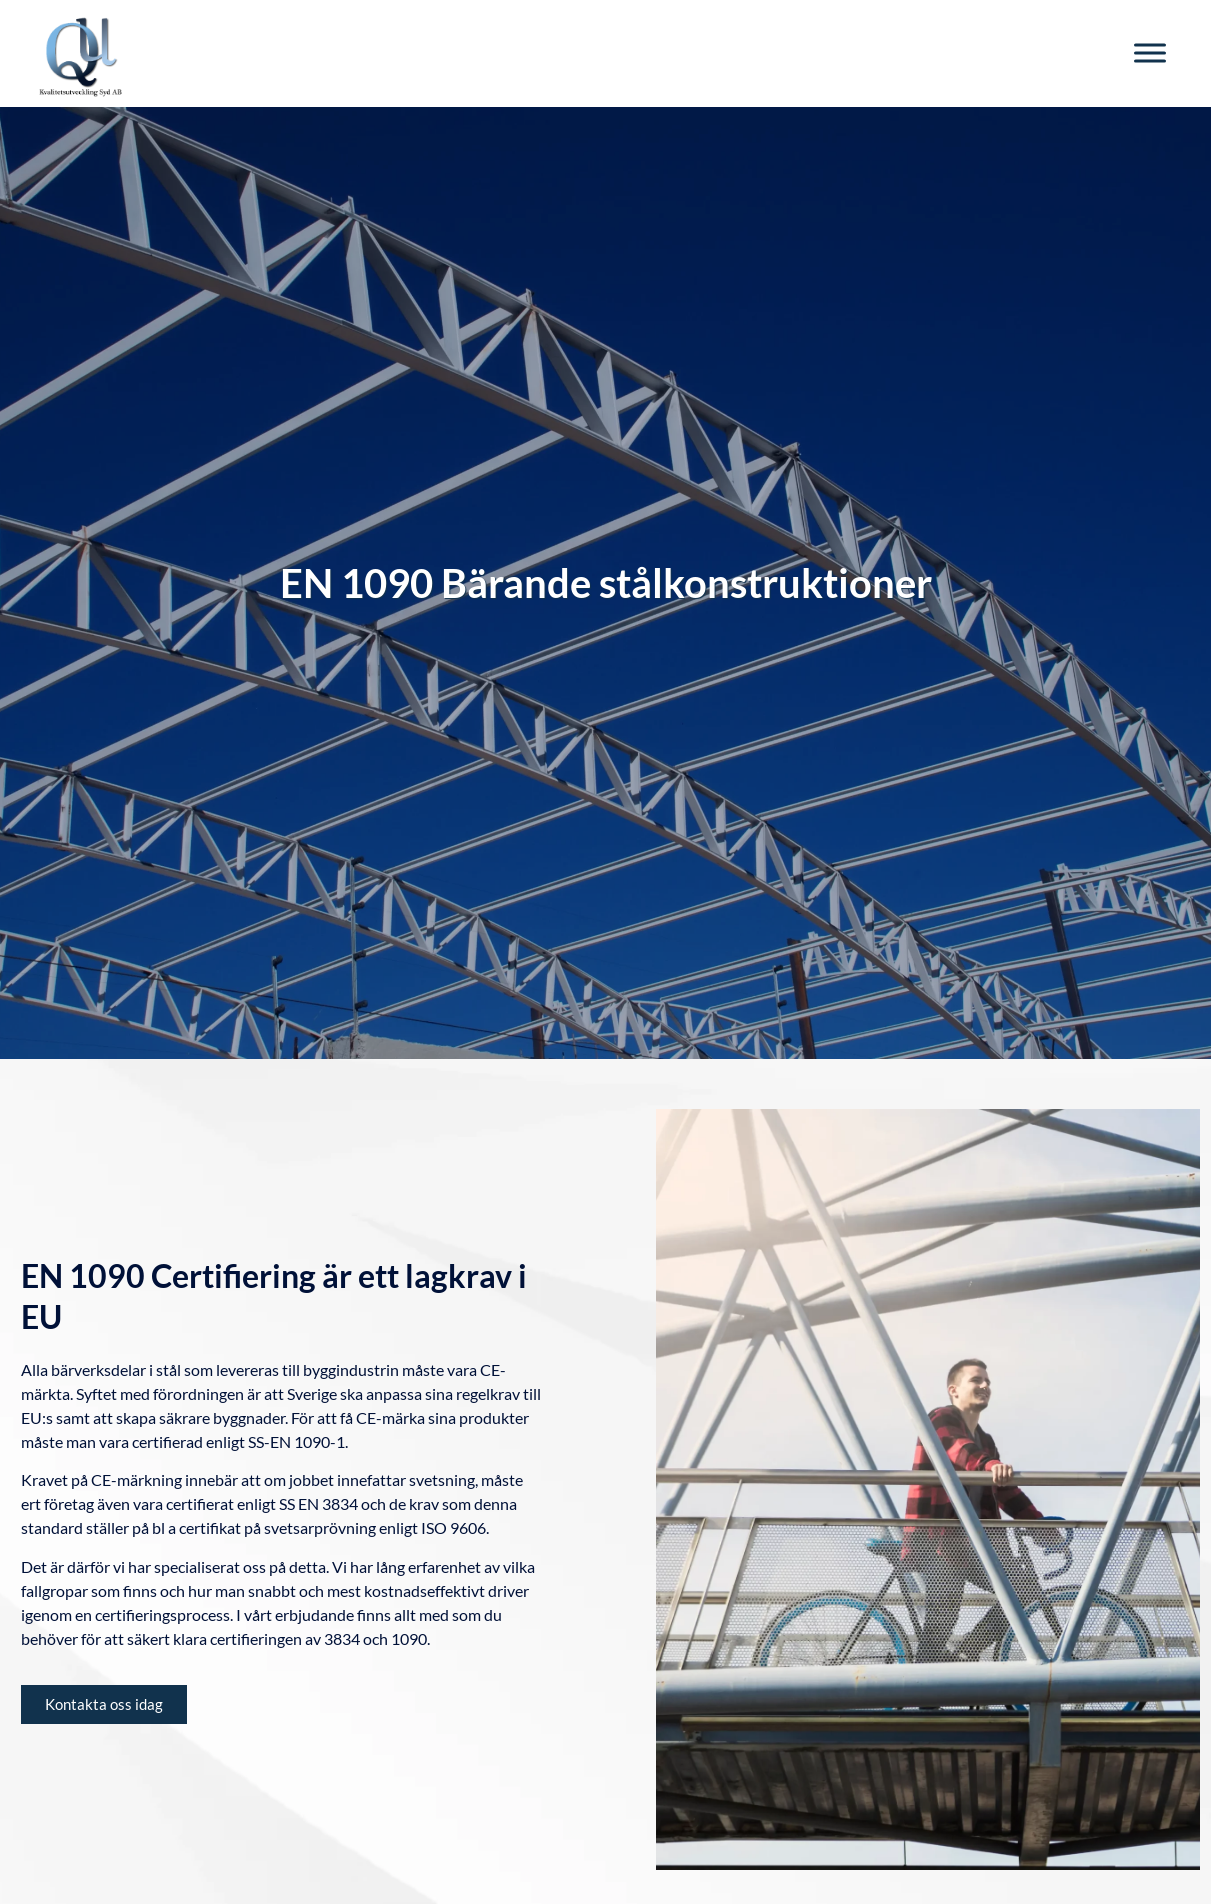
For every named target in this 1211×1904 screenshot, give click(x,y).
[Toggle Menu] (1150, 53)
